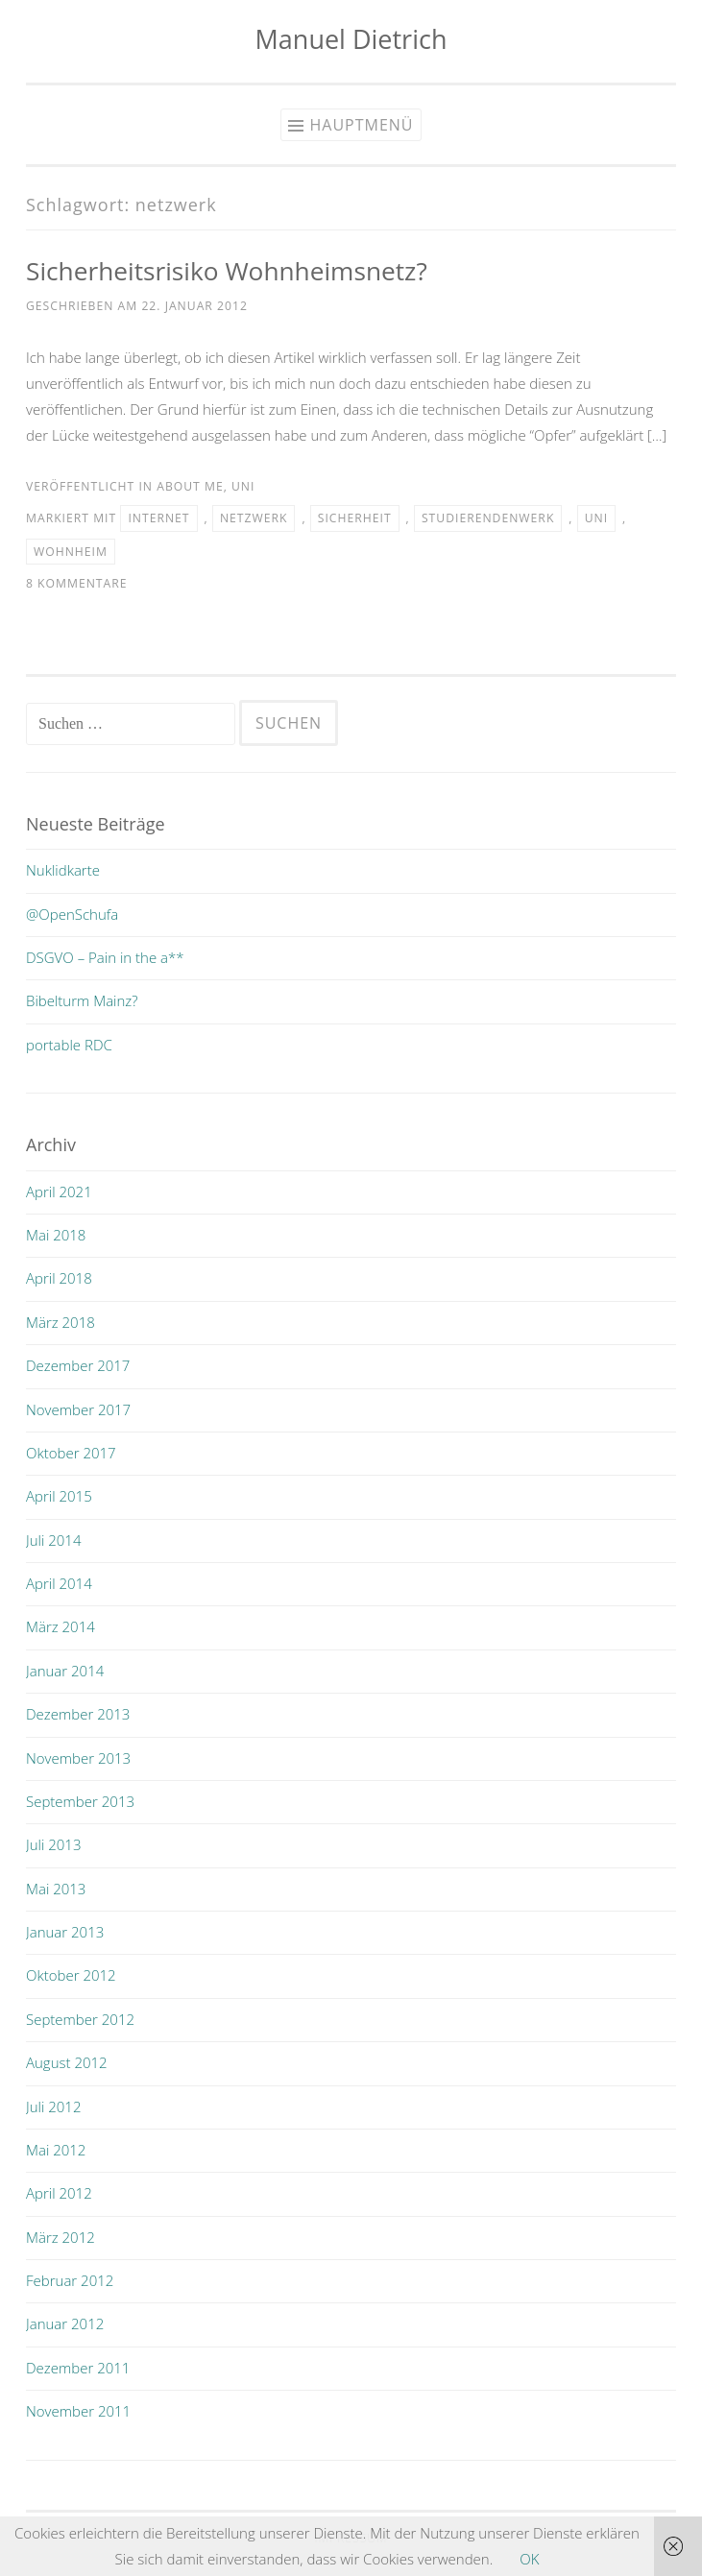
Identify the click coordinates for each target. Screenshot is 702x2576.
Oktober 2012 (71, 1975)
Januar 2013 (65, 1931)
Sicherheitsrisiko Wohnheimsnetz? (226, 270)
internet (158, 518)
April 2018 (59, 1278)
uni (242, 486)
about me (190, 486)
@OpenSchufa (72, 914)
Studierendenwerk (488, 518)
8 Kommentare (77, 583)
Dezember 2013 (78, 1713)
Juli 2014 (53, 1540)
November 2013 (78, 1758)
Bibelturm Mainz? (82, 1000)
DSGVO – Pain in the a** (105, 957)
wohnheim (71, 551)
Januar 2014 (65, 1670)
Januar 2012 (65, 2323)
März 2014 (60, 1626)
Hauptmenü (361, 124)
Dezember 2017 (78, 1365)
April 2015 (59, 1495)
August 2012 (67, 2062)
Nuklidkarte (63, 869)
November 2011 (78, 2410)
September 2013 (80, 1801)
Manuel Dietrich (351, 39)
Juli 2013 (53, 1844)
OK (529, 2558)
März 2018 (60, 1322)
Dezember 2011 (78, 2367)
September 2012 (80, 2019)
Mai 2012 (55, 2149)
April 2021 (59, 1191)
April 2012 (59, 2193)
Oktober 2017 (71, 1452)
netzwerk (254, 518)
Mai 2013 (55, 1888)
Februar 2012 (69, 2280)
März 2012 (60, 2237)
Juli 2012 (53, 2106)
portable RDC (69, 1044)
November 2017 (78, 1409)
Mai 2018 (55, 1234)
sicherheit (355, 518)
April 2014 (59, 1583)
